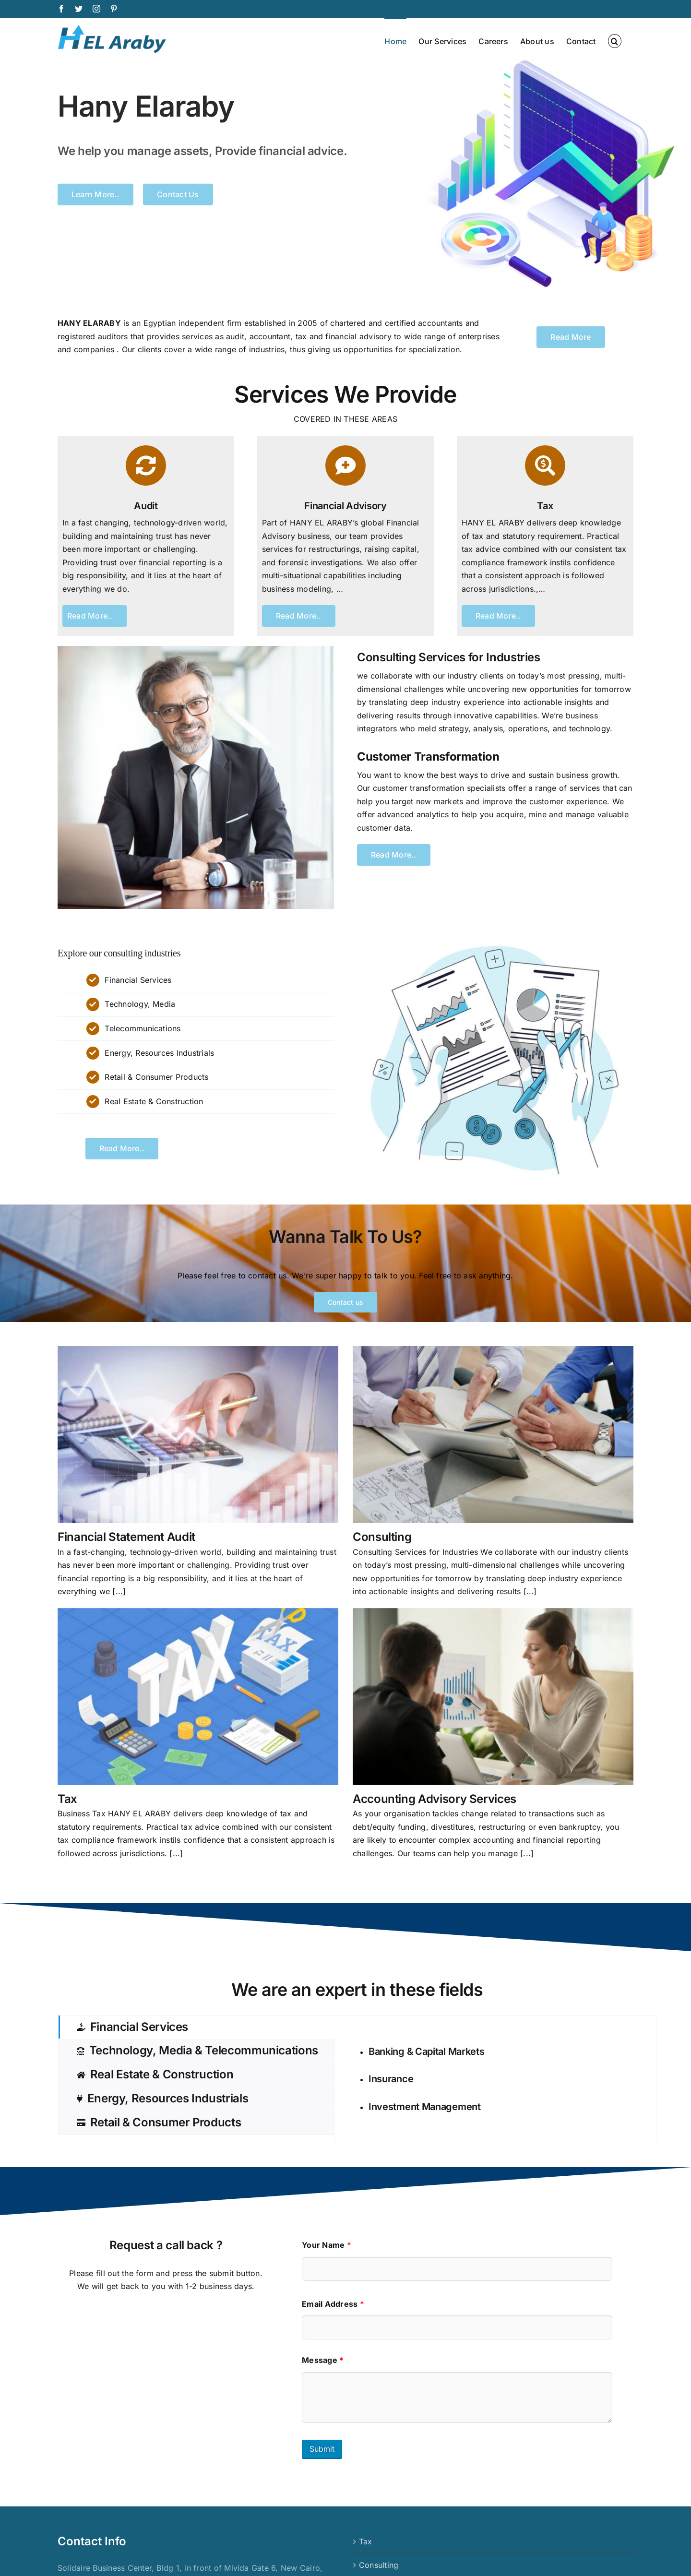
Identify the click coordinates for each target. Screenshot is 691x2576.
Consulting (382, 1537)
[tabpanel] (495, 2079)
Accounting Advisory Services (434, 1799)
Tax (67, 1799)
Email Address (333, 2304)
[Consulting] (493, 1434)
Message (323, 2360)
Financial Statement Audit (126, 1537)
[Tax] (198, 1696)
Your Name (326, 2245)
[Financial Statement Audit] (198, 1434)
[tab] (197, 2027)
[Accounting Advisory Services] (493, 1696)
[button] (614, 40)
